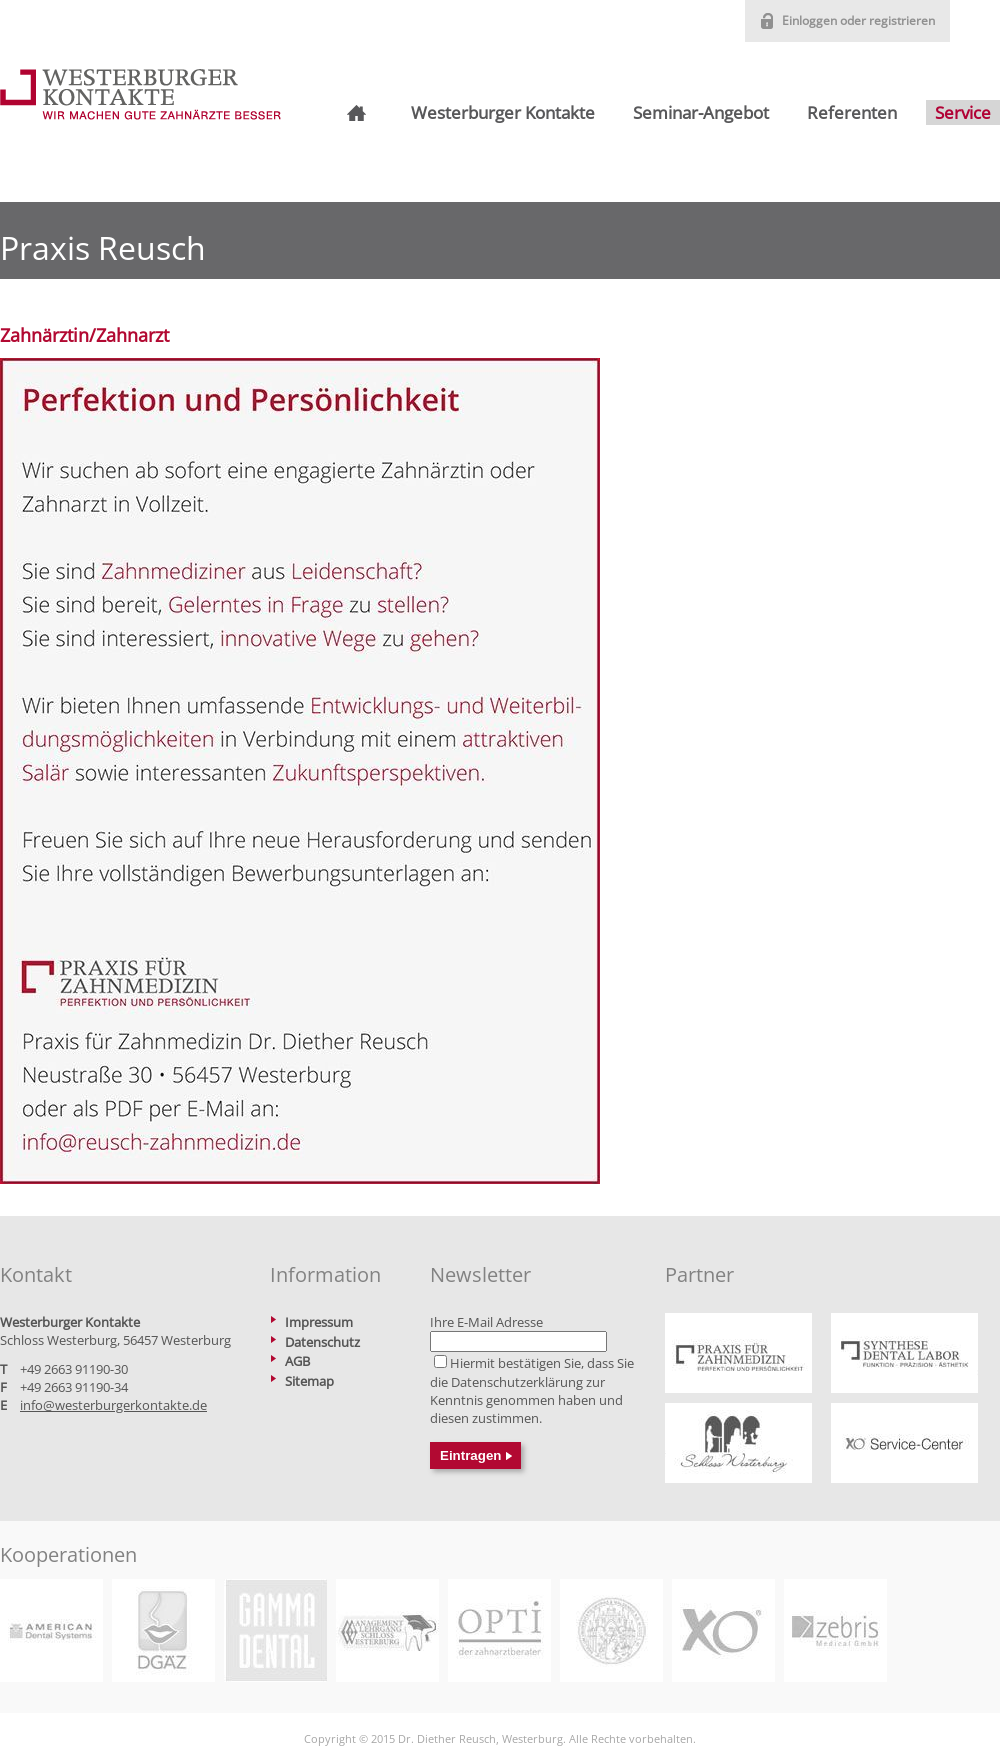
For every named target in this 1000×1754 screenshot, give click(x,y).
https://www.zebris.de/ (835, 1630)
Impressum (319, 1322)
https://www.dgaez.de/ (163, 1630)
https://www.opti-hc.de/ (499, 1630)
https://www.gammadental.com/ (275, 1630)
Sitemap (309, 1381)
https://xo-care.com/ (723, 1630)
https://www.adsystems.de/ (51, 1630)
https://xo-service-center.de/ (904, 1443)
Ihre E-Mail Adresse (486, 1322)
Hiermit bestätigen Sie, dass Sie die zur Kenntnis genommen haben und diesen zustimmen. (532, 1390)
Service (963, 112)
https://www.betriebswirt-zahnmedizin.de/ (387, 1630)
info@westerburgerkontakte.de (113, 1405)
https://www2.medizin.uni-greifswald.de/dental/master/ (611, 1630)
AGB (297, 1361)
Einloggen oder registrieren (858, 20)
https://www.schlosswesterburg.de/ (738, 1443)
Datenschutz (322, 1342)
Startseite (354, 113)
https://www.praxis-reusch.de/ (738, 1353)
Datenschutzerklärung (517, 1382)
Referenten (852, 112)
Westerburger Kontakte (503, 112)
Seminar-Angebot (701, 112)
